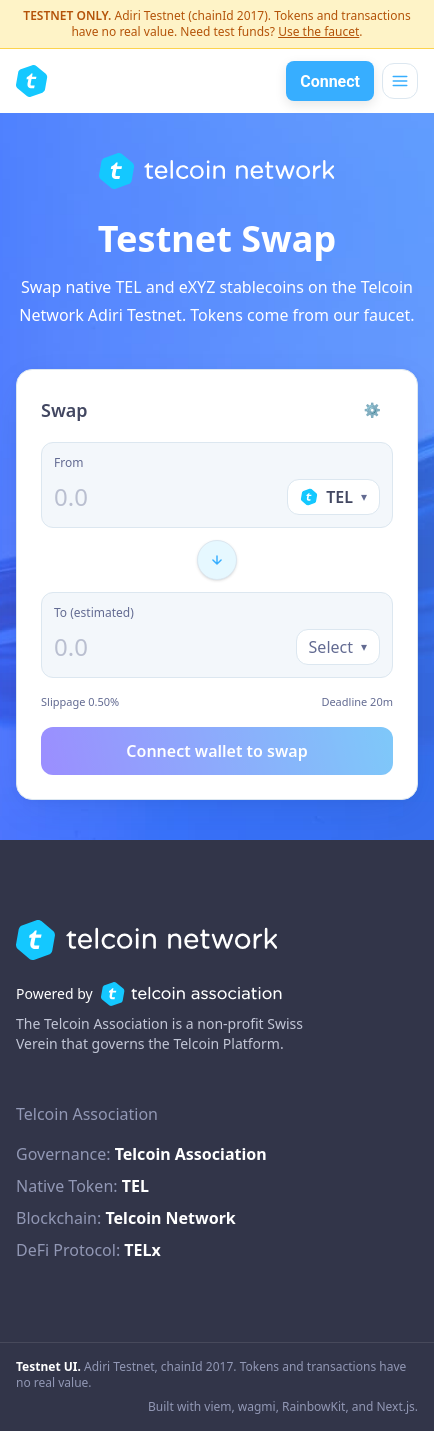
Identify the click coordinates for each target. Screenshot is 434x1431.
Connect (330, 81)
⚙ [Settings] (372, 409)
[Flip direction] (217, 560)
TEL (135, 1186)
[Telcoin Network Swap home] (32, 81)
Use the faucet (318, 31)
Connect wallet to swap (216, 751)
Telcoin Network (170, 1218)
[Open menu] (400, 81)
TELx (142, 1250)
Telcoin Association (191, 1154)
